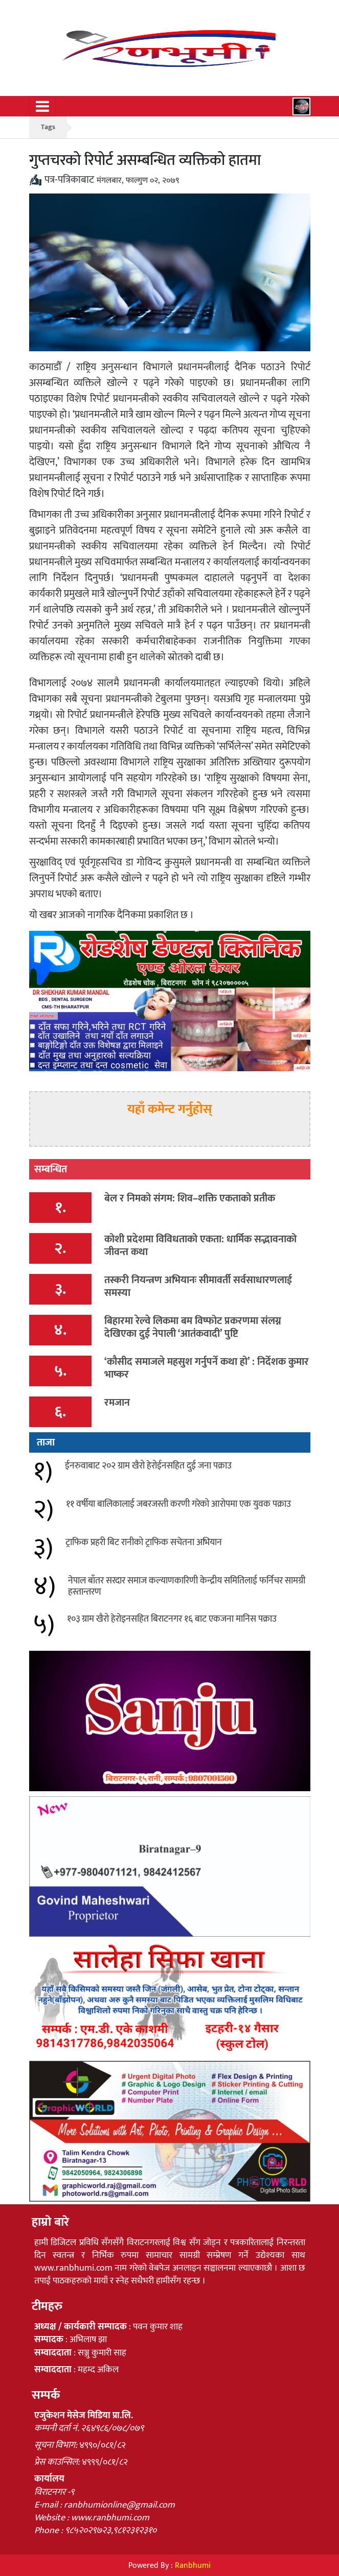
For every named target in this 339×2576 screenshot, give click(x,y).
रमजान (117, 1402)
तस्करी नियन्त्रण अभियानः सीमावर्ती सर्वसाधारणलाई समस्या (198, 1286)
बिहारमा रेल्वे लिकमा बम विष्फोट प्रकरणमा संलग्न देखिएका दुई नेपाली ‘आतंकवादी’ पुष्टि (192, 1327)
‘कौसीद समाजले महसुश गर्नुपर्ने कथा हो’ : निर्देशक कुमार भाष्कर (206, 1368)
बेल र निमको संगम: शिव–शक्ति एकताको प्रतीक (189, 1198)
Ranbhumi (193, 2565)
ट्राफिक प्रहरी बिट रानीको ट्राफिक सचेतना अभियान (143, 1542)
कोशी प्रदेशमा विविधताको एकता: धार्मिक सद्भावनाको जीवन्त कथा (200, 1246)
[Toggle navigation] (42, 106)
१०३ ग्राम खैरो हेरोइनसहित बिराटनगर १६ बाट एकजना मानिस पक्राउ (172, 1619)
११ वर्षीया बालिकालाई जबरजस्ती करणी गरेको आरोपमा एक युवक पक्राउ (178, 1504)
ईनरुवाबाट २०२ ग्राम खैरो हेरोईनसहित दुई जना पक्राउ (148, 1466)
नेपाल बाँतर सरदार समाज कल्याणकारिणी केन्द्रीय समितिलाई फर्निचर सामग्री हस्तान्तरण (186, 1586)
